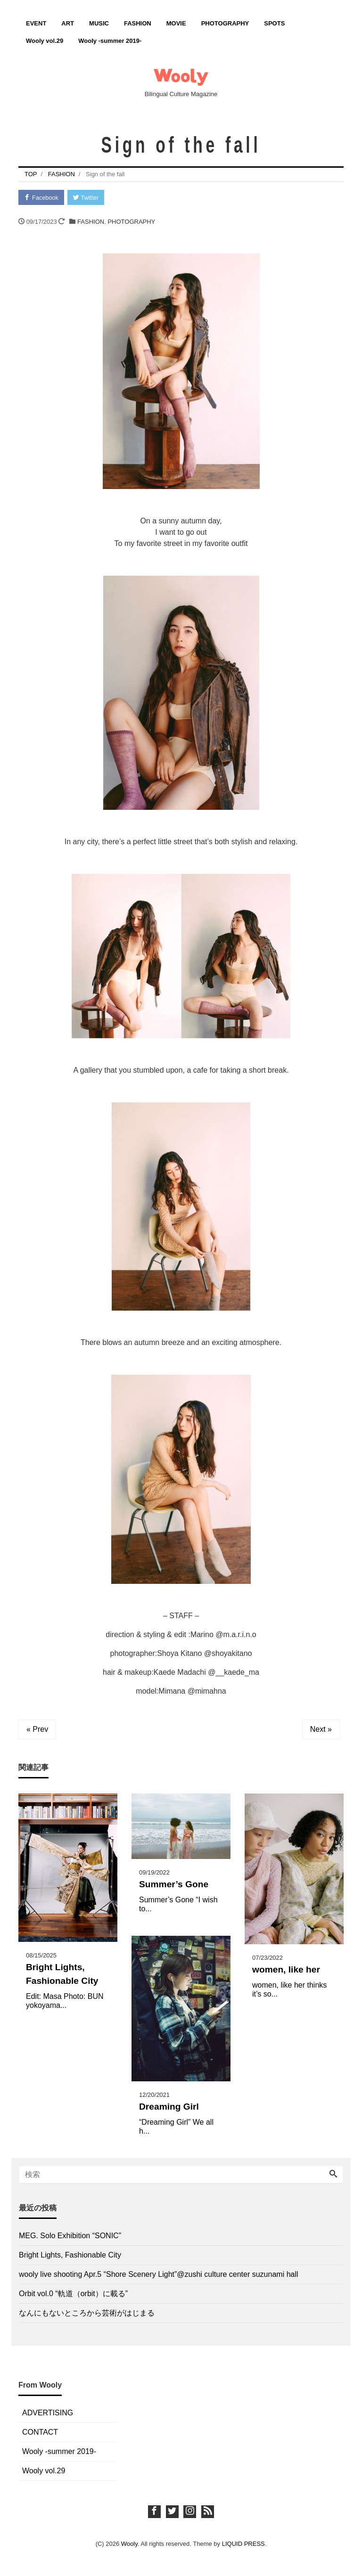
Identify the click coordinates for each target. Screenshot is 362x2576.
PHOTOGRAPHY (225, 23)
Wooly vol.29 (44, 40)
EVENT (36, 23)
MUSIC (99, 23)
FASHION (137, 23)
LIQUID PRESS (243, 2544)
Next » (321, 1730)
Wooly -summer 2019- (109, 40)
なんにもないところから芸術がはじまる (87, 2313)
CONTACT (40, 2433)
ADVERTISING (47, 2413)
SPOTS (274, 23)
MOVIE (176, 23)
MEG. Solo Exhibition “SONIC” (70, 2236)
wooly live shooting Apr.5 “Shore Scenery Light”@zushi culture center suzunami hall (158, 2275)
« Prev (37, 1730)
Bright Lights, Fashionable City (70, 2255)
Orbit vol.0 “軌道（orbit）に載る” (73, 2294)
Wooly (129, 2544)
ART (67, 23)
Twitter (87, 197)
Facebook (42, 197)
